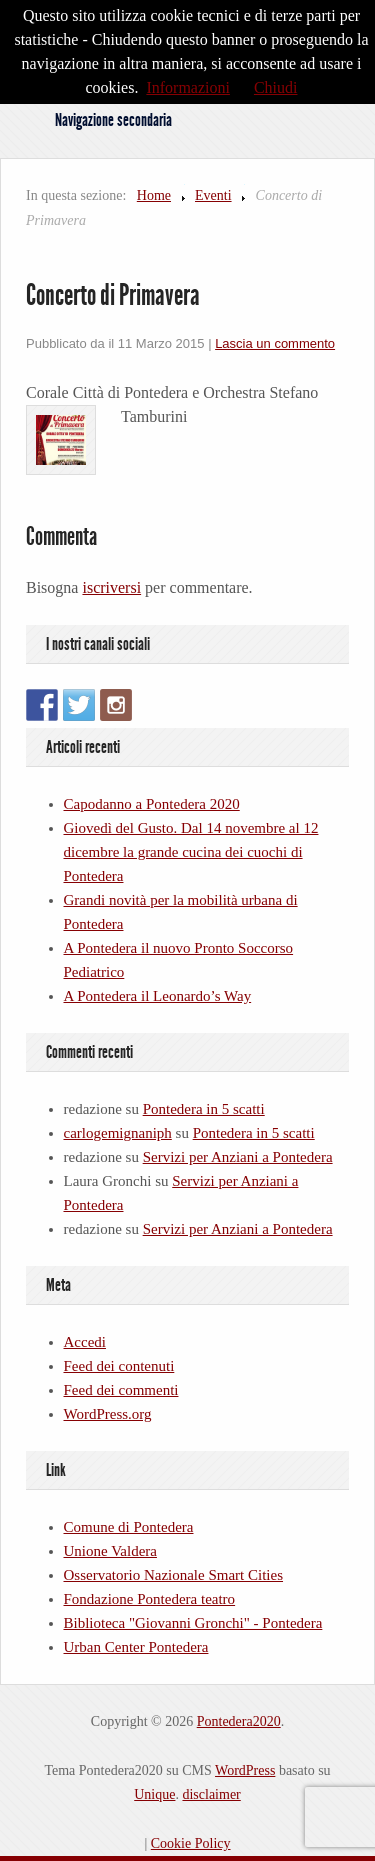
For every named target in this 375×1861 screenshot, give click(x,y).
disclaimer (211, 1794)
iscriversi (111, 587)
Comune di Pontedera (129, 1527)
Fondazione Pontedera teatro (150, 1599)
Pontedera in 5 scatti (204, 1109)
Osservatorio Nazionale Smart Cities (174, 1575)
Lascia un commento (275, 343)
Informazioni (188, 87)
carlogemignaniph (118, 1133)
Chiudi (276, 87)
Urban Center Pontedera (136, 1647)
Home (154, 195)
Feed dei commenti (121, 1390)
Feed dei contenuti (119, 1366)
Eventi (213, 195)
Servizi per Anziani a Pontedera (238, 1157)
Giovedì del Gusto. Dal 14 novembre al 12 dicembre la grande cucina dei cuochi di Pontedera (191, 852)
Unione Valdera (110, 1551)
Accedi (85, 1342)
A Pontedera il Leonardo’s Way (158, 996)
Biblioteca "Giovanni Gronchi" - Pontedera (193, 1623)
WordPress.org (108, 1414)
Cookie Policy (191, 1843)
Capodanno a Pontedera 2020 (152, 804)
